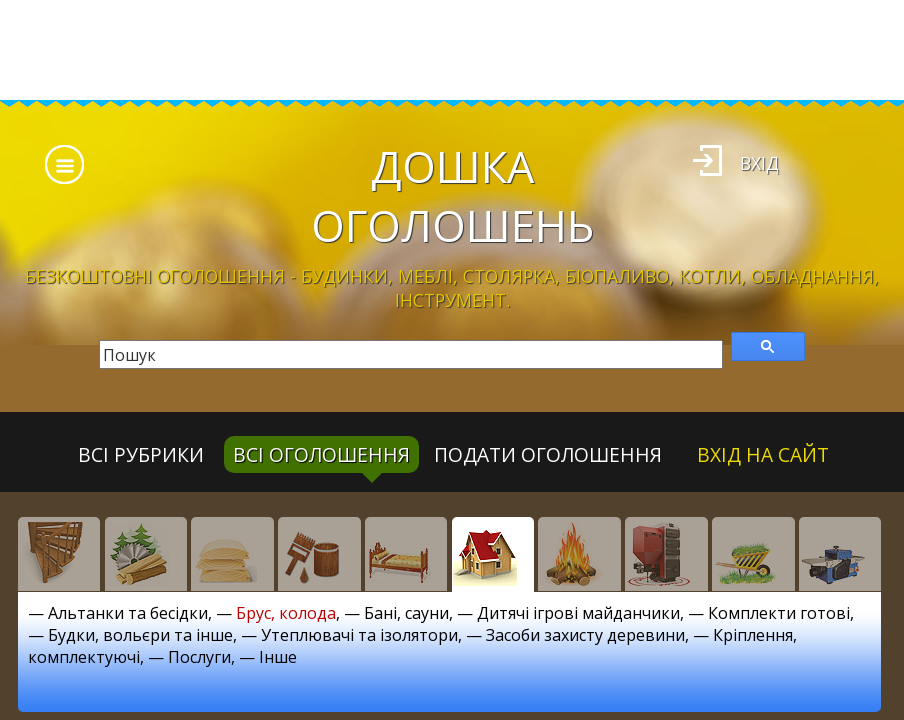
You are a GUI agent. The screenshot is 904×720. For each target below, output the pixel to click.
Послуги (199, 657)
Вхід (759, 163)
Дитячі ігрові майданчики (578, 613)
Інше (278, 657)
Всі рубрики (141, 454)
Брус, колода (286, 613)
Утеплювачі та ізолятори (359, 635)
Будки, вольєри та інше (140, 635)
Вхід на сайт (763, 454)
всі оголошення (321, 454)
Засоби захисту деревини (585, 635)
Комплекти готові (779, 613)
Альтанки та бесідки (128, 613)
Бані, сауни (406, 613)
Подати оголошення (548, 454)
